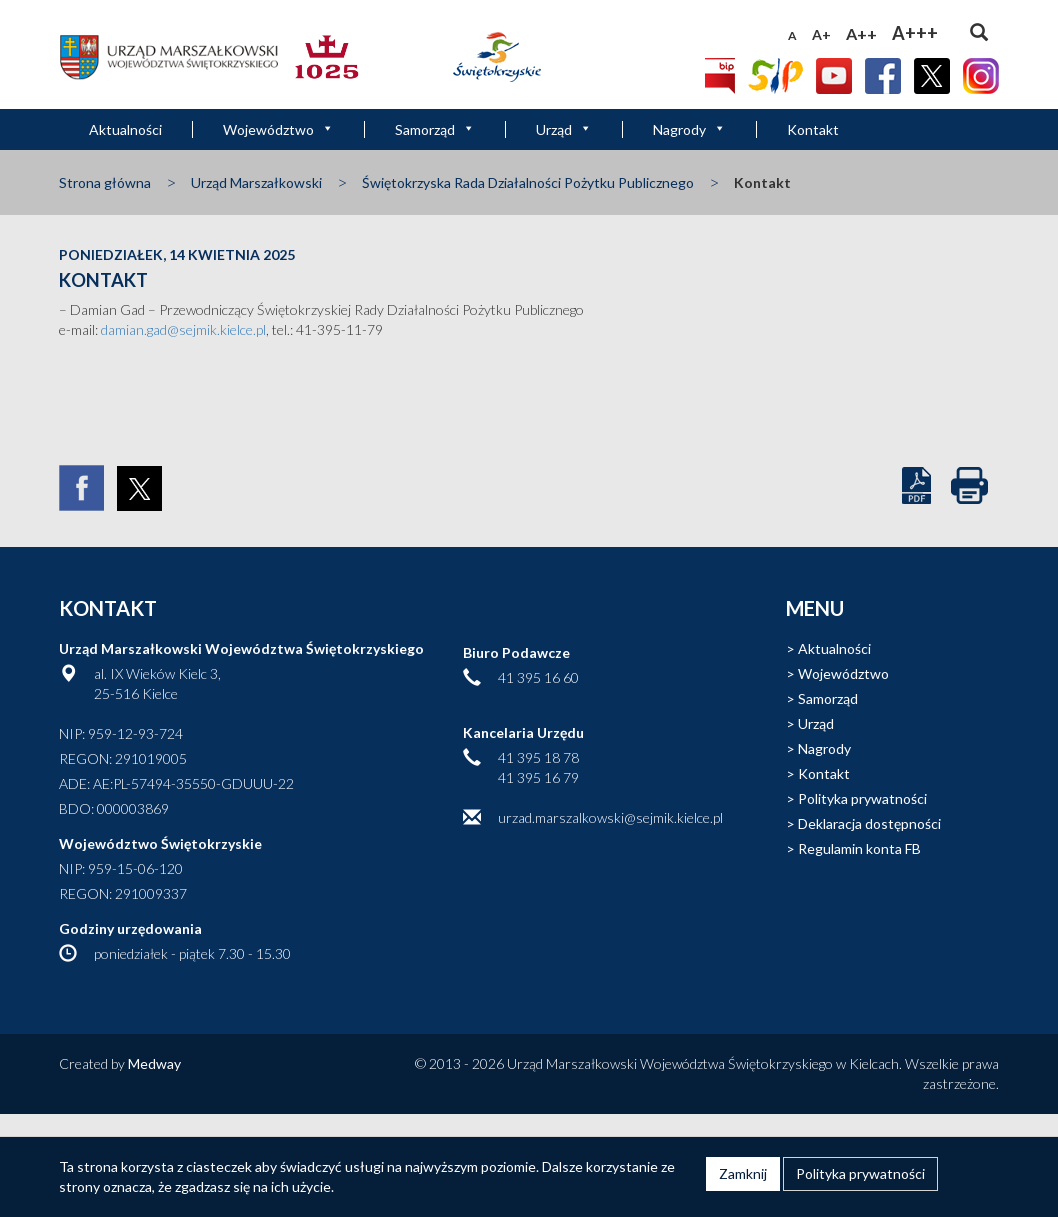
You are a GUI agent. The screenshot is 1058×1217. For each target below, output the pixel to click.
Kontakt (813, 129)
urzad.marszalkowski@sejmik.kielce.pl (610, 817)
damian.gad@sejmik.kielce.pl (183, 329)
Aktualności (125, 129)
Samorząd (435, 129)
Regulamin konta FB (859, 848)
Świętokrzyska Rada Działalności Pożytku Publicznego (528, 182)
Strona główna (105, 182)
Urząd (564, 129)
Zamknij (743, 1173)
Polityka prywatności (862, 798)
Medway (154, 1063)
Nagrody (689, 129)
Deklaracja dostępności (869, 823)
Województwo (278, 129)
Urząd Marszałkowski (256, 182)
